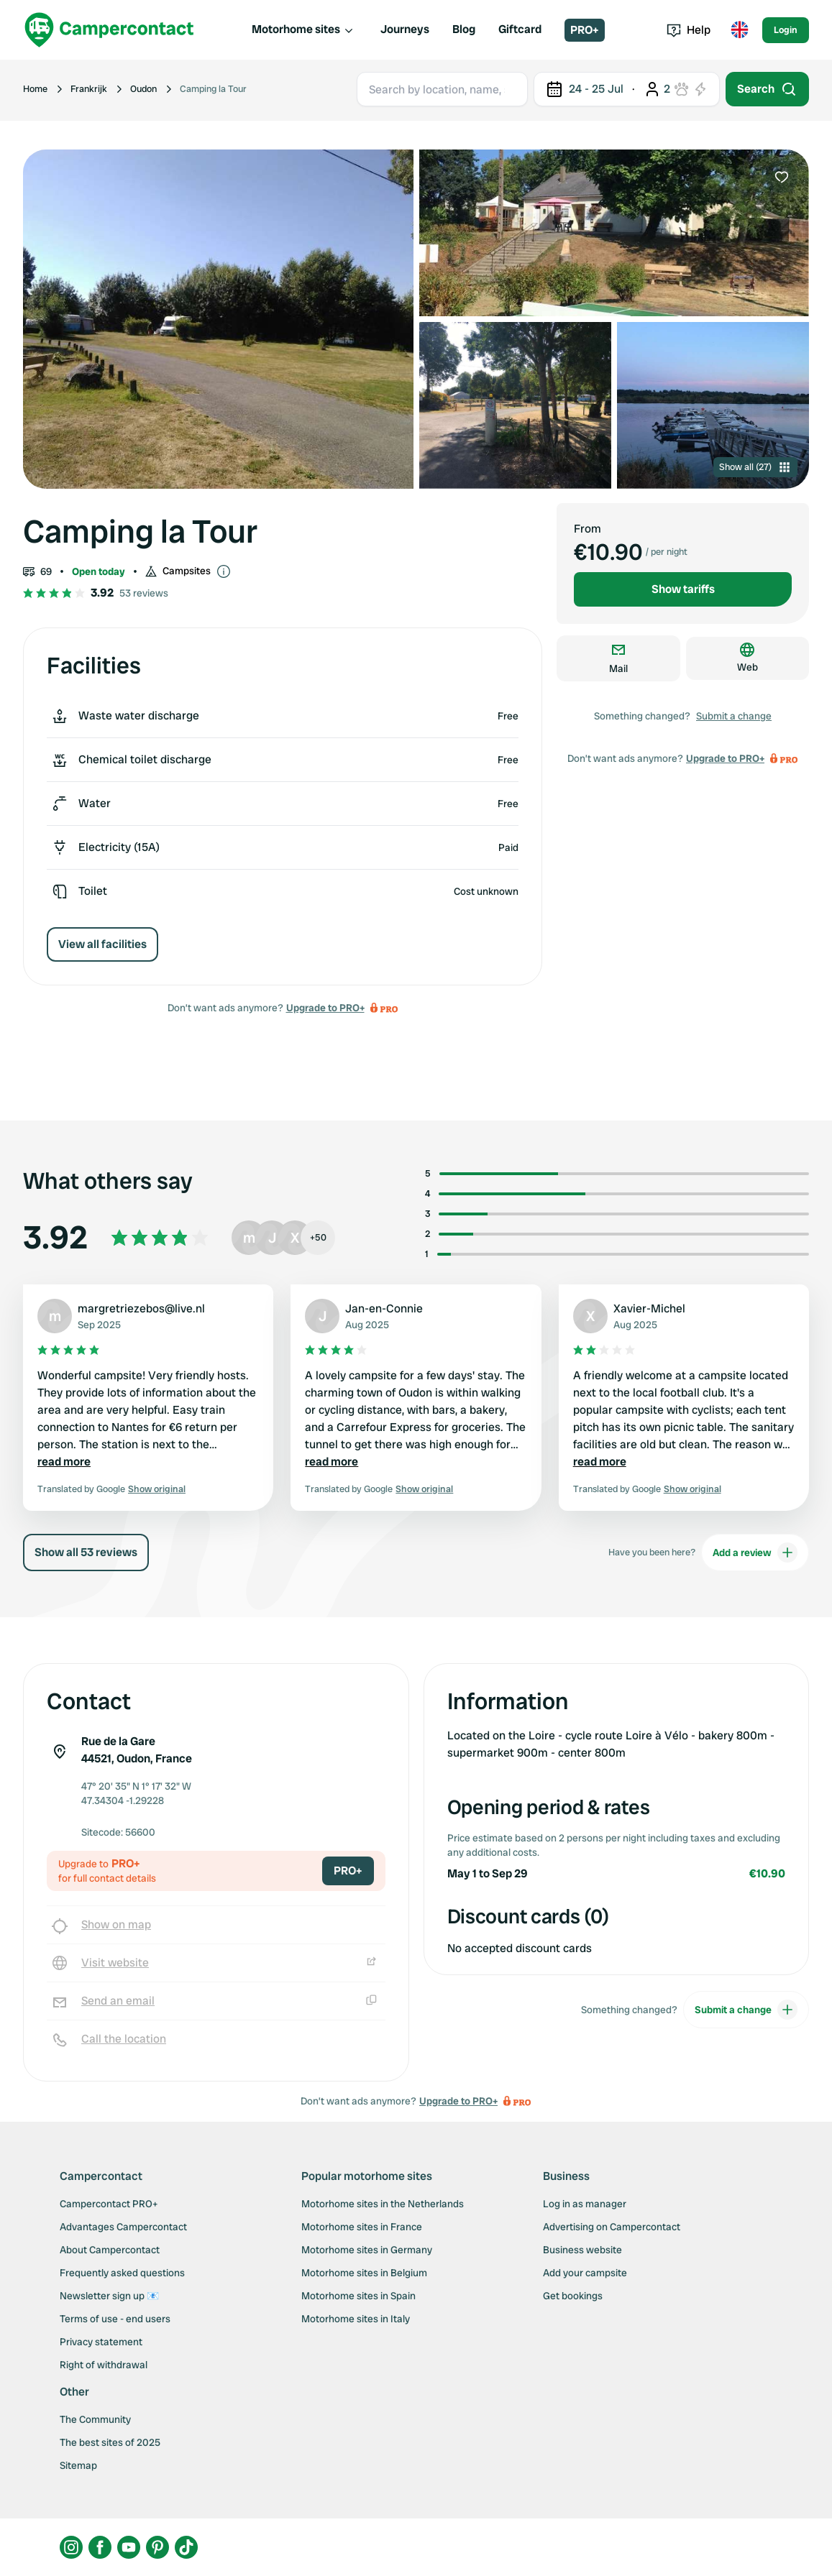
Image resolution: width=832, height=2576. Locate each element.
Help (688, 29)
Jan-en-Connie (384, 1308)
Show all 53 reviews (86, 1552)
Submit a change (734, 715)
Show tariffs (683, 589)
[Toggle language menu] (739, 30)
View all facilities (102, 944)
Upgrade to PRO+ (325, 1007)
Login (785, 30)
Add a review (755, 1552)
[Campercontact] (109, 30)
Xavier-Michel (649, 1308)
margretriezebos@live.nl (141, 1308)
